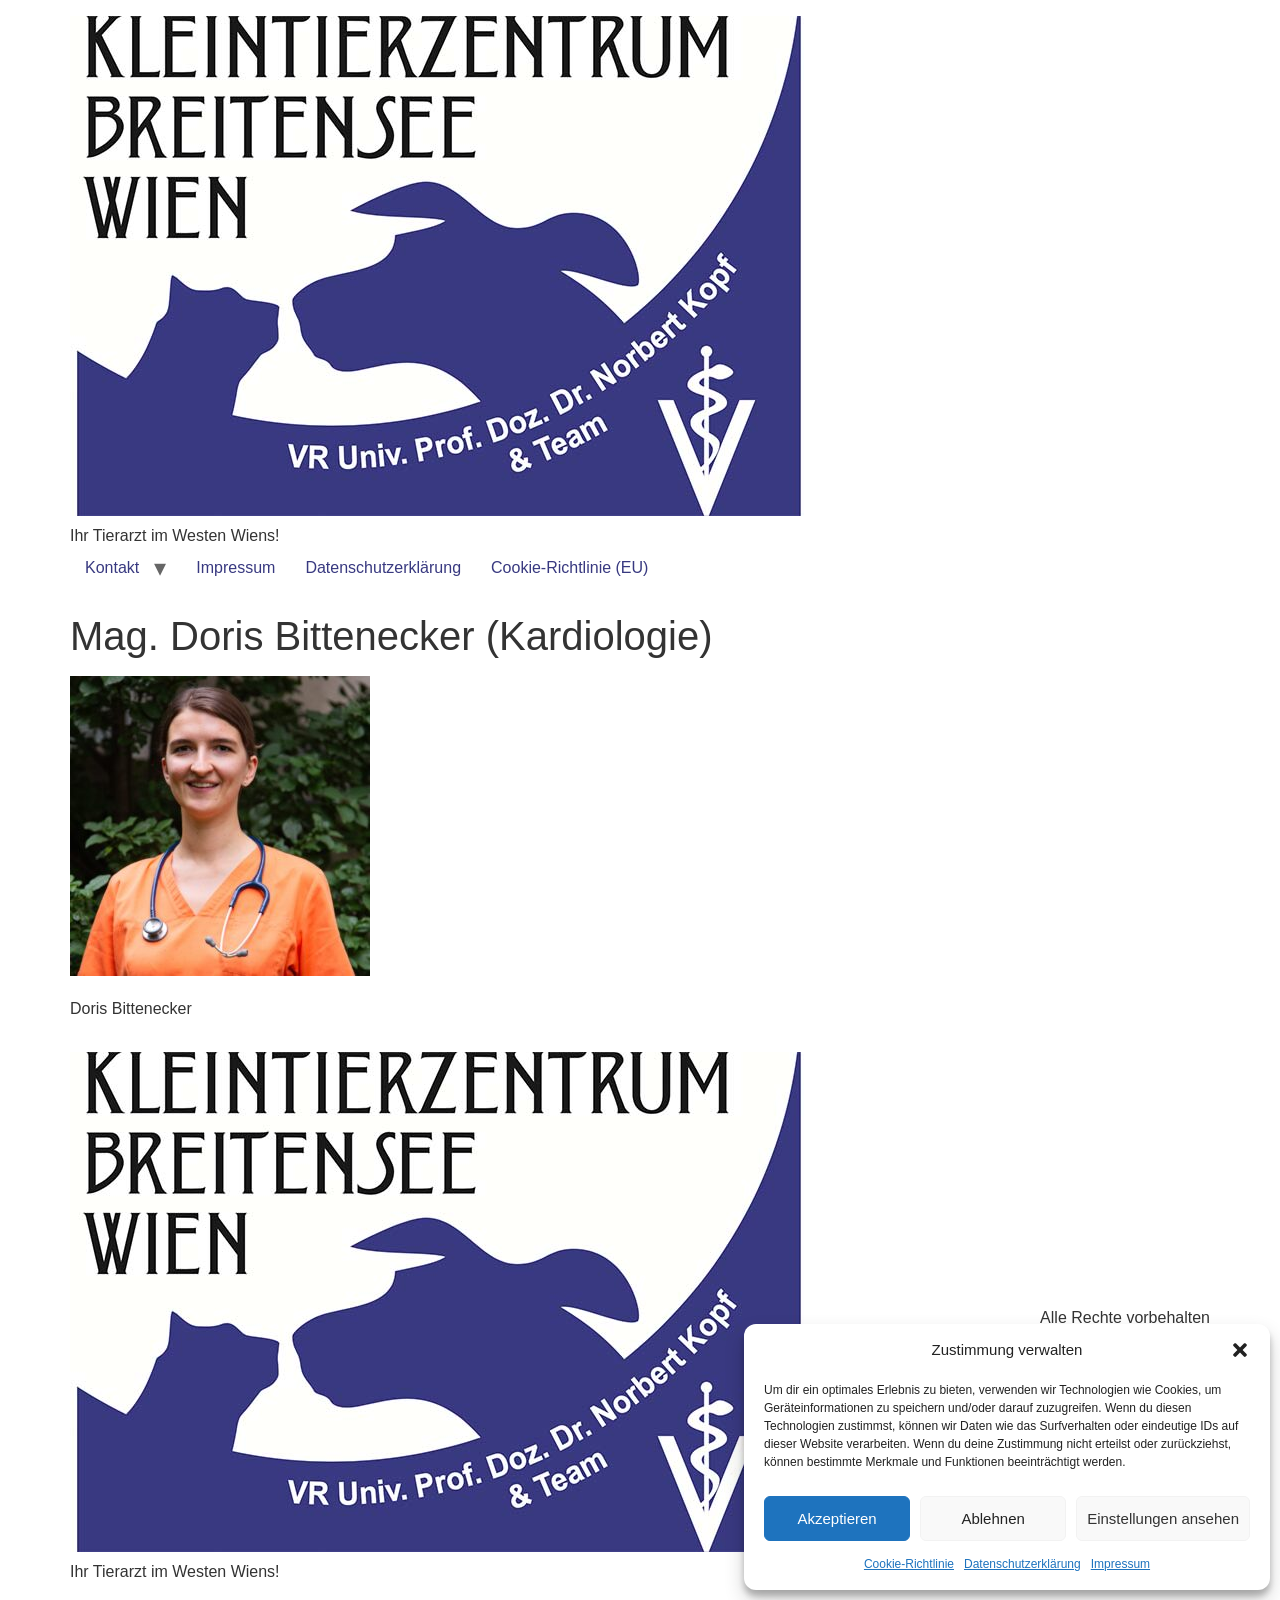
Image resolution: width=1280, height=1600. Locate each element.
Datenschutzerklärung (1022, 1564)
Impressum (1120, 1564)
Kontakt (112, 567)
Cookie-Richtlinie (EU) (569, 567)
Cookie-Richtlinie (909, 1564)
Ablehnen (992, 1518)
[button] (1240, 1350)
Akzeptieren (836, 1518)
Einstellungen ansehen (1163, 1518)
